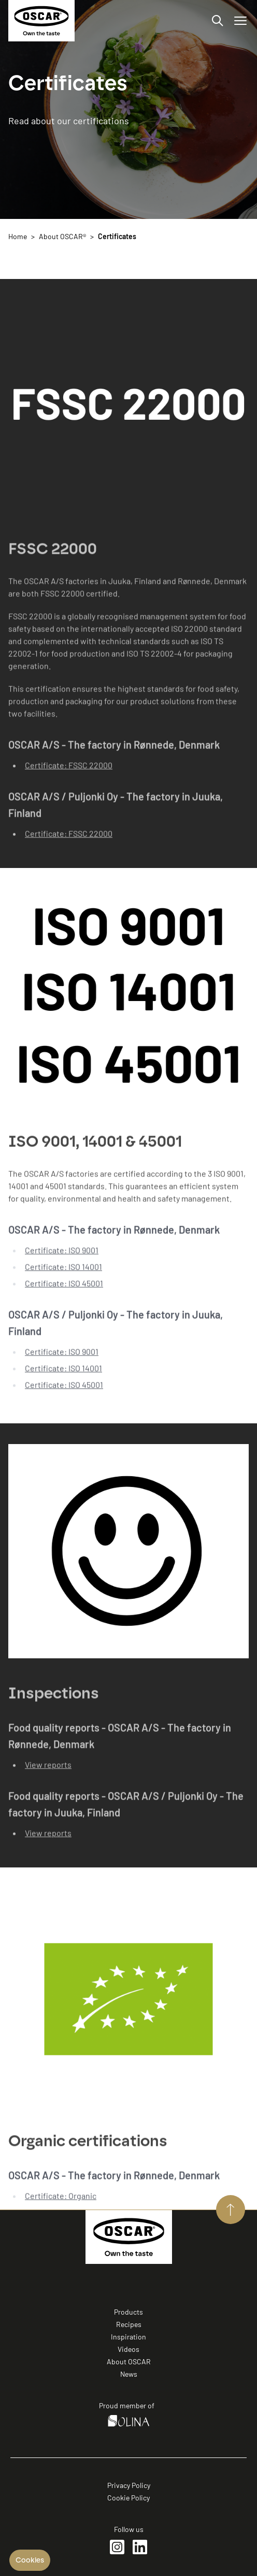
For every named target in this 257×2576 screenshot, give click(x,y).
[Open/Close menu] (240, 20)
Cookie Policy (128, 2497)
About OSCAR (129, 2361)
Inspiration (128, 2336)
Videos (128, 2349)
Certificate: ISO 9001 (61, 1259)
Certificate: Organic (60, 2205)
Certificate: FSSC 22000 (68, 774)
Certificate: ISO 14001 (63, 1276)
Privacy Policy (128, 2485)
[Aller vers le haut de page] (230, 2209)
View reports (48, 1773)
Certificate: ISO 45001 (64, 1293)
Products (128, 2311)
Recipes (128, 2324)
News (128, 2373)
